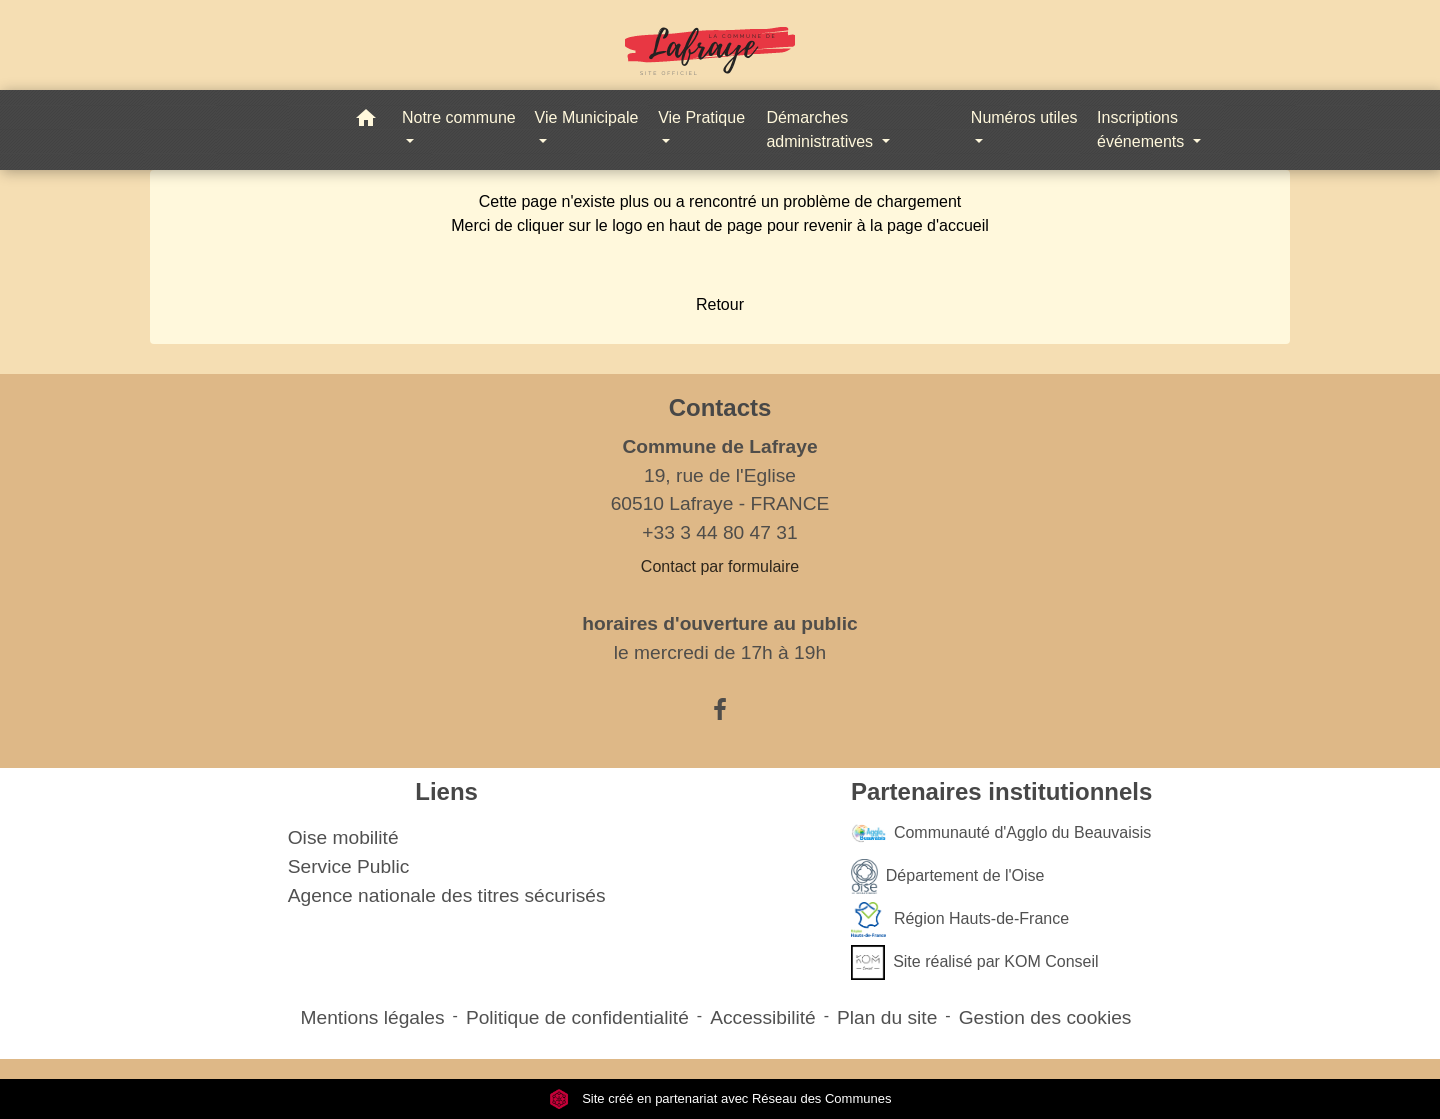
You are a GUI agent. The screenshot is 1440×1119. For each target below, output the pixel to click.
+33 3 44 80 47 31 (719, 532)
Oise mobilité (343, 837)
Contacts (720, 407)
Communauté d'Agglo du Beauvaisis (1001, 833)
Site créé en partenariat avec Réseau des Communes (720, 1098)
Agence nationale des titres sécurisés (447, 895)
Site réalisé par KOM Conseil (975, 962)
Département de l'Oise (948, 876)
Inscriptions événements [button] (1143, 129)
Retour (720, 304)
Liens (446, 791)
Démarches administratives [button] (821, 129)
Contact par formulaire (720, 566)
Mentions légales (373, 1017)
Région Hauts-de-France (960, 919)
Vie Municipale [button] (587, 117)
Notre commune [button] (459, 117)
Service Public (349, 866)
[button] (366, 121)
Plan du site (887, 1017)
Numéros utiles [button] (1024, 117)
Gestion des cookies (1045, 1017)
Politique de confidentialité (577, 1017)
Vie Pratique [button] (701, 117)
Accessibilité (763, 1017)
